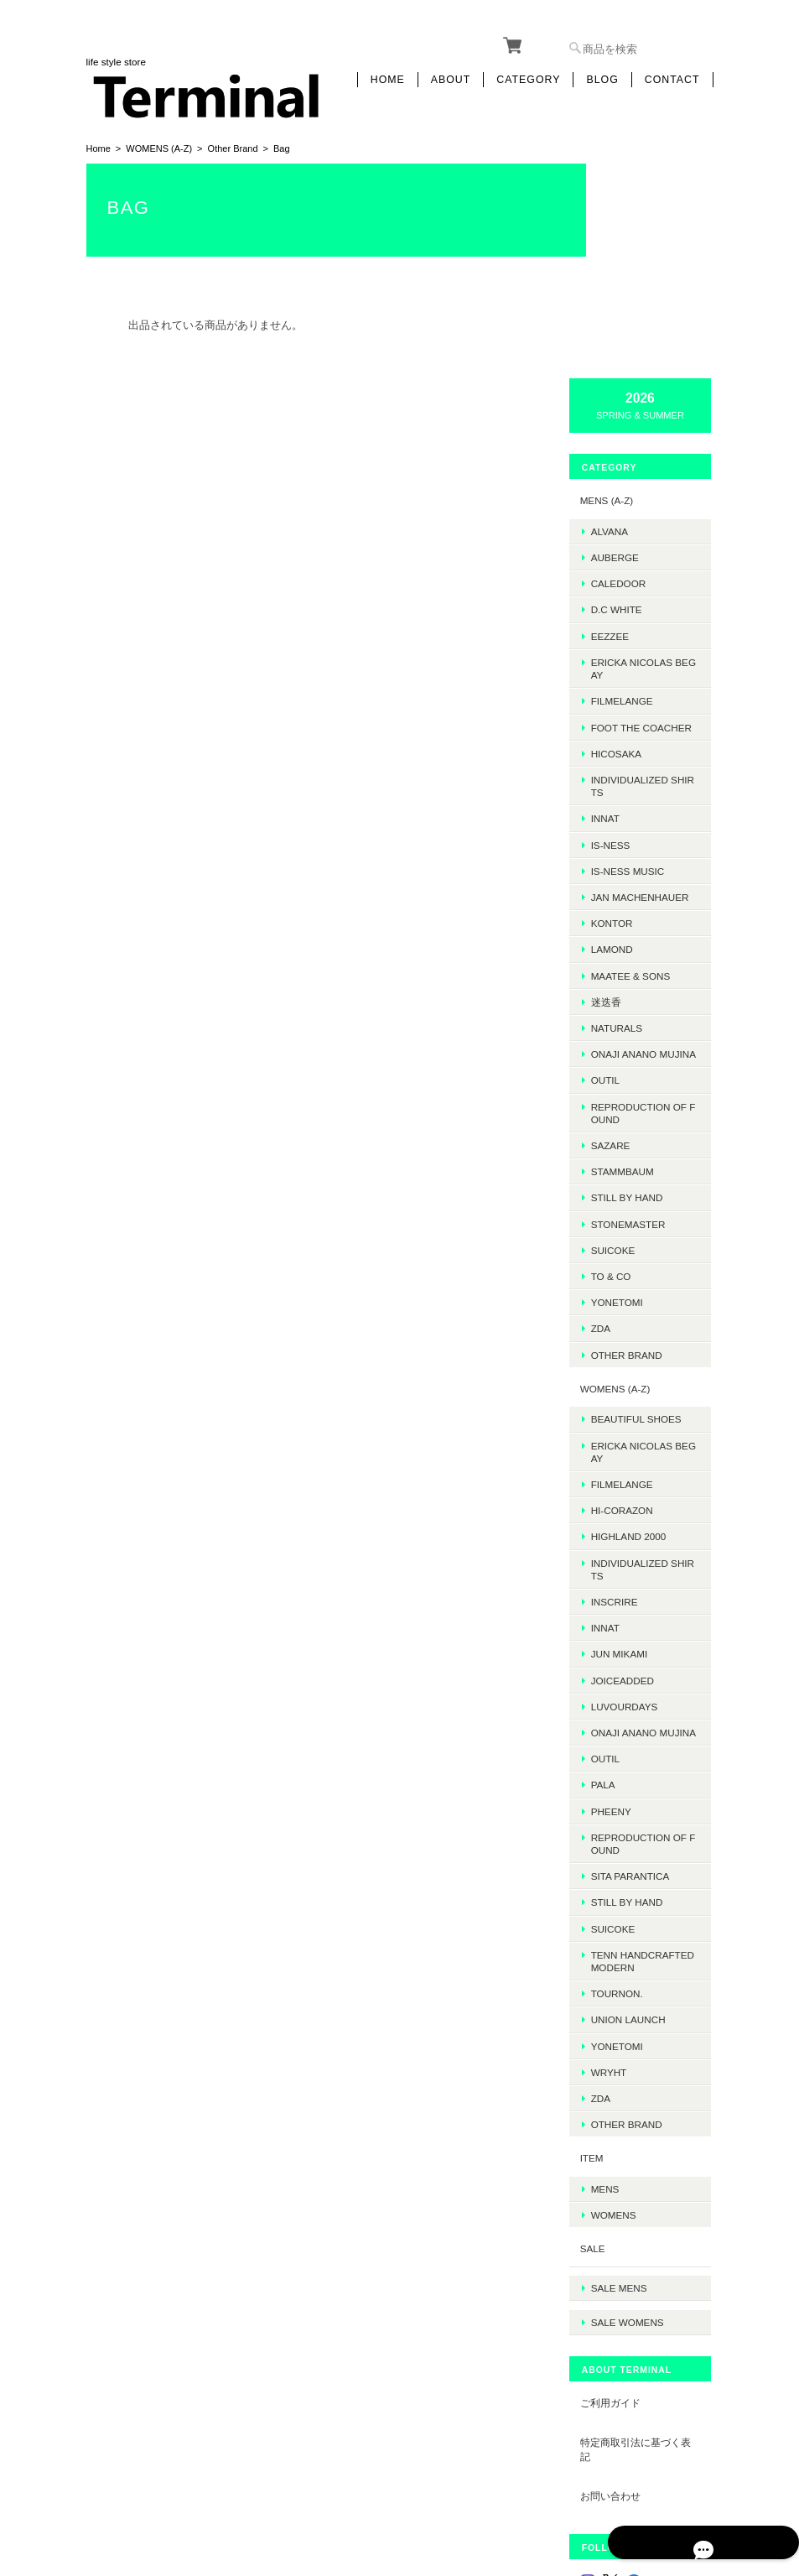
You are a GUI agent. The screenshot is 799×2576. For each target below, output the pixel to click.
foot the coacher (658, 490)
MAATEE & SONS (658, 757)
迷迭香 (633, 783)
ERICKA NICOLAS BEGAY (658, 424)
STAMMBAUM (649, 965)
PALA (630, 1605)
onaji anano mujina (656, 842)
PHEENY (638, 1631)
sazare (637, 939)
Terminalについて (418, 2493)
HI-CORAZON (649, 1318)
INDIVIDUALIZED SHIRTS (656, 555)
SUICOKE (640, 1044)
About (451, 73)
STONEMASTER (655, 1018)
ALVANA (636, 287)
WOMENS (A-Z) (159, 141)
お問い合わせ (637, 2300)
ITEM (618, 1978)
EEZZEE (637, 392)
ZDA (627, 1123)
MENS (632, 2009)
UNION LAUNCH (655, 1839)
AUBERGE (642, 314)
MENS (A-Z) (634, 257)
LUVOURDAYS (651, 1513)
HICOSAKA (643, 523)
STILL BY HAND (654, 1722)
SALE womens (654, 2126)
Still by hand (654, 992)
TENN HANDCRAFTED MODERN (657, 1781)
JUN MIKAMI (646, 1461)
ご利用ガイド (637, 2207)
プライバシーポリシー (528, 2493)
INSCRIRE (641, 1408)
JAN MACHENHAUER (656, 672)
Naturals (643, 809)
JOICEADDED (649, 1487)
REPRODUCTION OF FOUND (658, 907)
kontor (639, 705)
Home (388, 73)
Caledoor (645, 340)
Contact (672, 73)
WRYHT (636, 1891)
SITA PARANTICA (657, 1696)
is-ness (637, 613)
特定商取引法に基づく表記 (652, 2253)
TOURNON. (644, 1813)
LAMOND (639, 731)
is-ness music (655, 640)
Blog (602, 73)
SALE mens (646, 2100)
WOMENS (640, 2035)
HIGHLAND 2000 (655, 1344)
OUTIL (632, 875)
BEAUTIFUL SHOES (656, 1220)
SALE (619, 2068)
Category (528, 73)
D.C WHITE (643, 366)
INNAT (632, 587)
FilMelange (649, 457)
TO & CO (638, 1070)
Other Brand (233, 141)
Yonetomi (644, 1096)
